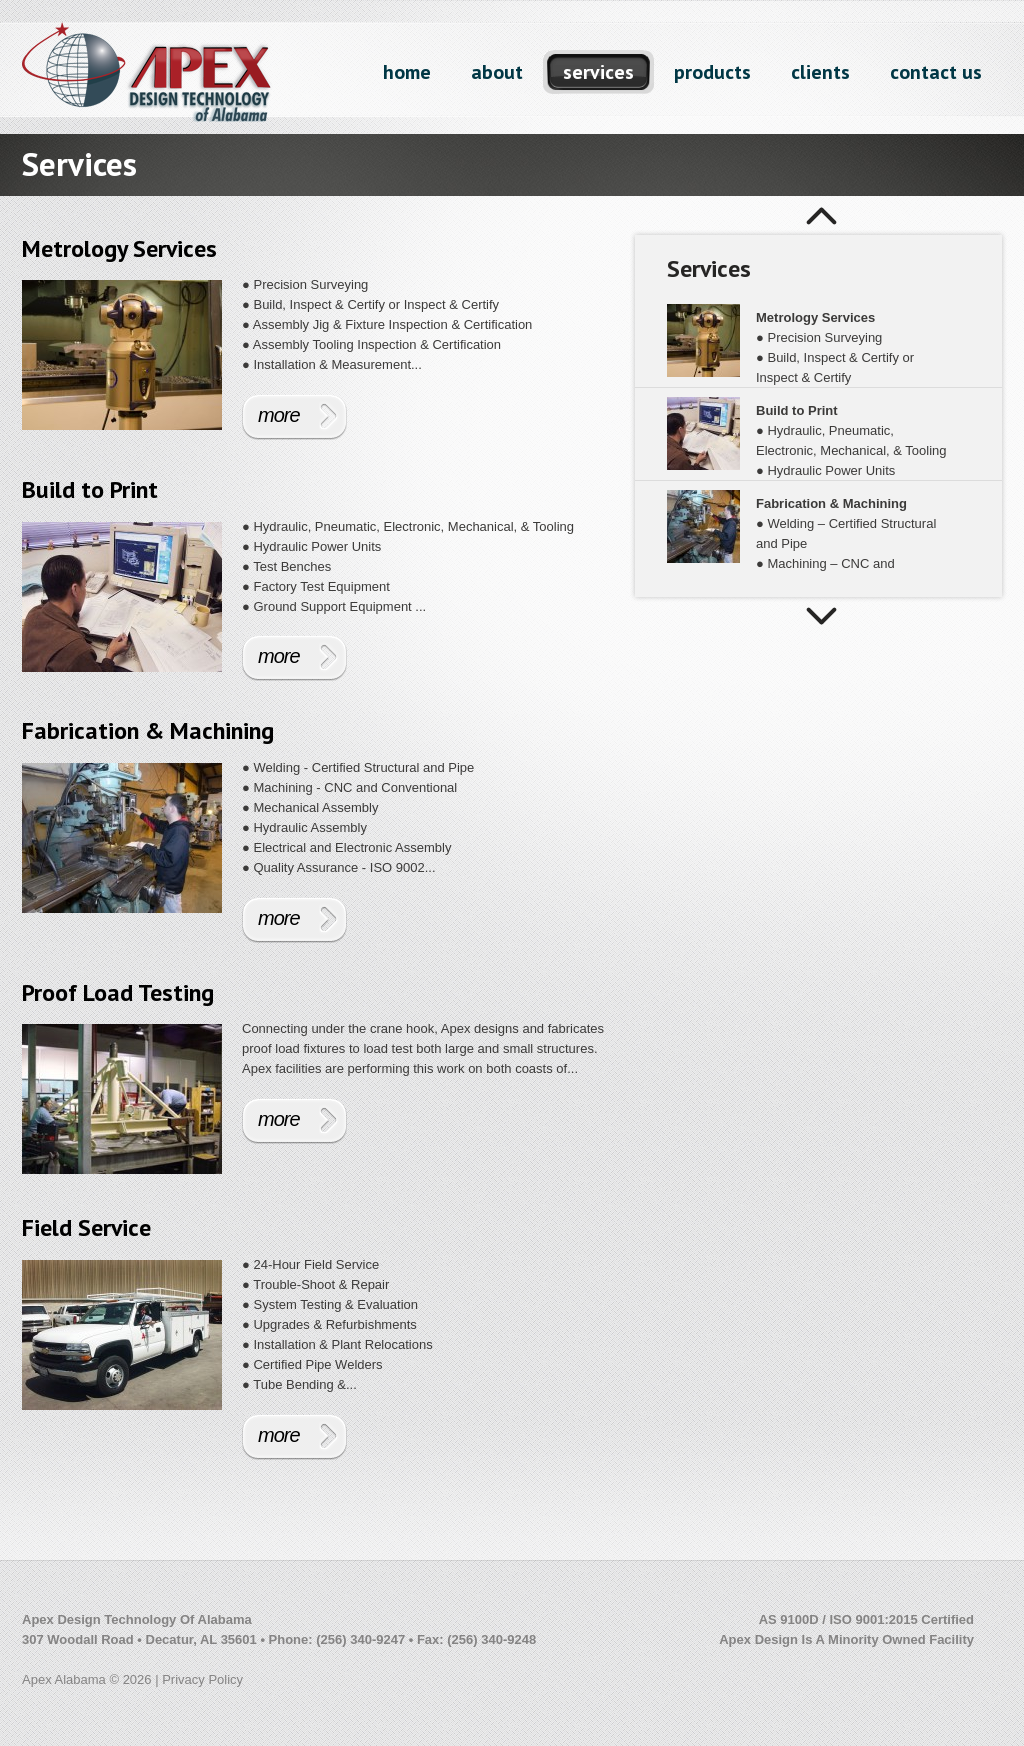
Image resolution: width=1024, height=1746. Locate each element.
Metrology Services (119, 248)
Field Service (86, 1227)
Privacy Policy (202, 1679)
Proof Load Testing (118, 992)
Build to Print (90, 489)
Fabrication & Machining (148, 730)
